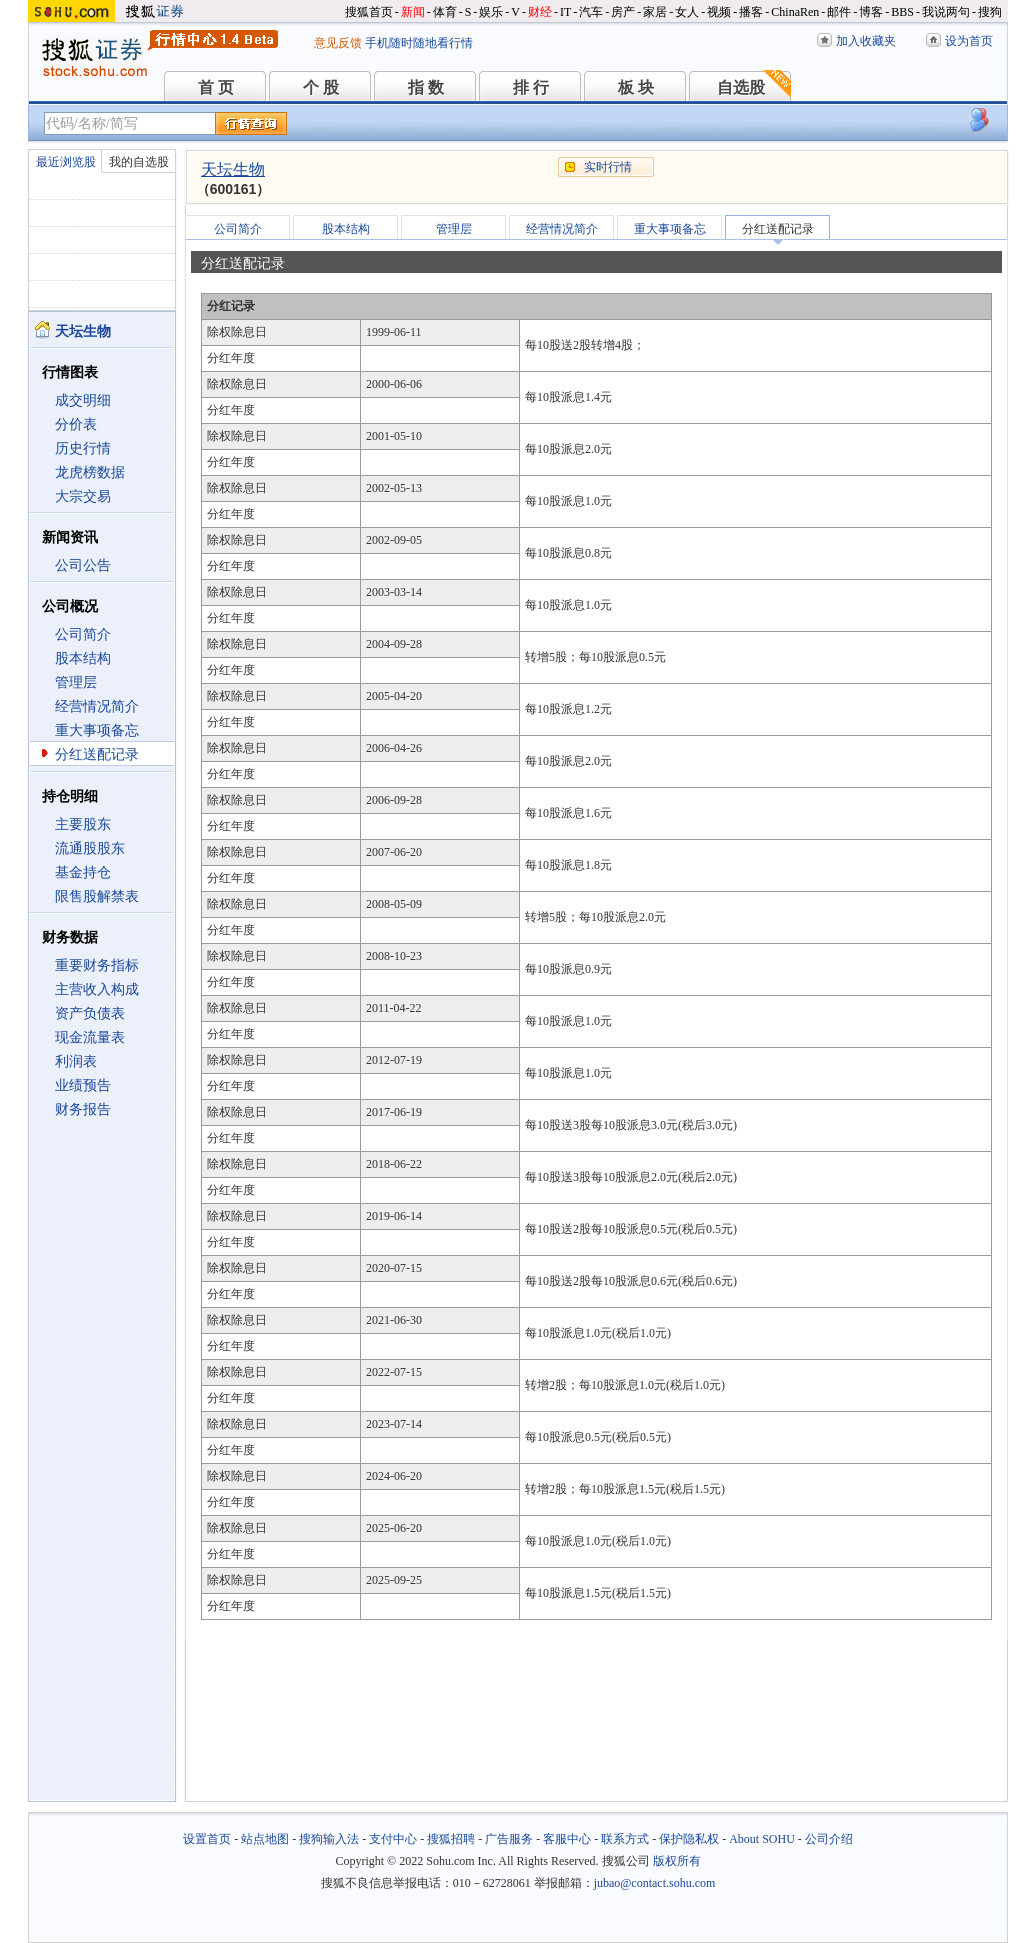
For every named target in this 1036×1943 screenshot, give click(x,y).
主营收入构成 (97, 989)
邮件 (839, 12)
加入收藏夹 (866, 41)
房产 (623, 12)
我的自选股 (139, 162)
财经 (540, 12)
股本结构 (83, 658)
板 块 (636, 87)
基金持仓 (83, 872)
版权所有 (677, 1861)
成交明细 (83, 400)
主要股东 (83, 824)
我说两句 (946, 12)
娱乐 (491, 12)
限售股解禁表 (97, 896)
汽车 (591, 12)
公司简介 (83, 634)
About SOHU (762, 1839)
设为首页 (969, 41)
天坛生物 (233, 169)
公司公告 (83, 565)
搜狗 (990, 12)
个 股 (321, 87)
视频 (719, 12)
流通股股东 (90, 848)
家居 (655, 12)
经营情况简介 (97, 706)
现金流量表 (90, 1037)
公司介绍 (829, 1839)
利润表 (76, 1061)
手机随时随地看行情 (419, 43)
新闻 (413, 12)
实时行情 (608, 167)
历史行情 (83, 448)
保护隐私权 (689, 1839)
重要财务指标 (97, 965)
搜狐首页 (369, 12)
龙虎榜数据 (90, 472)
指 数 (426, 87)
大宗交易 (83, 496)
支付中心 (393, 1839)
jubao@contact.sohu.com (655, 1883)
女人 (687, 12)
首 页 (216, 87)
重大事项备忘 (97, 730)
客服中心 (567, 1839)
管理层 (76, 682)
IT (565, 12)
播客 (751, 12)
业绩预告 (83, 1085)
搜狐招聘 (451, 1839)
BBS (902, 12)
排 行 (531, 87)
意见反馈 (338, 43)
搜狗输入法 (329, 1839)
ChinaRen (795, 12)
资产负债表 (90, 1013)
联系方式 (625, 1839)
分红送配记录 (97, 754)
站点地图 (265, 1839)
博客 (871, 12)
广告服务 (509, 1839)
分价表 (76, 424)
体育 (445, 12)
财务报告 (83, 1109)
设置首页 (207, 1839)
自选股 (741, 87)
